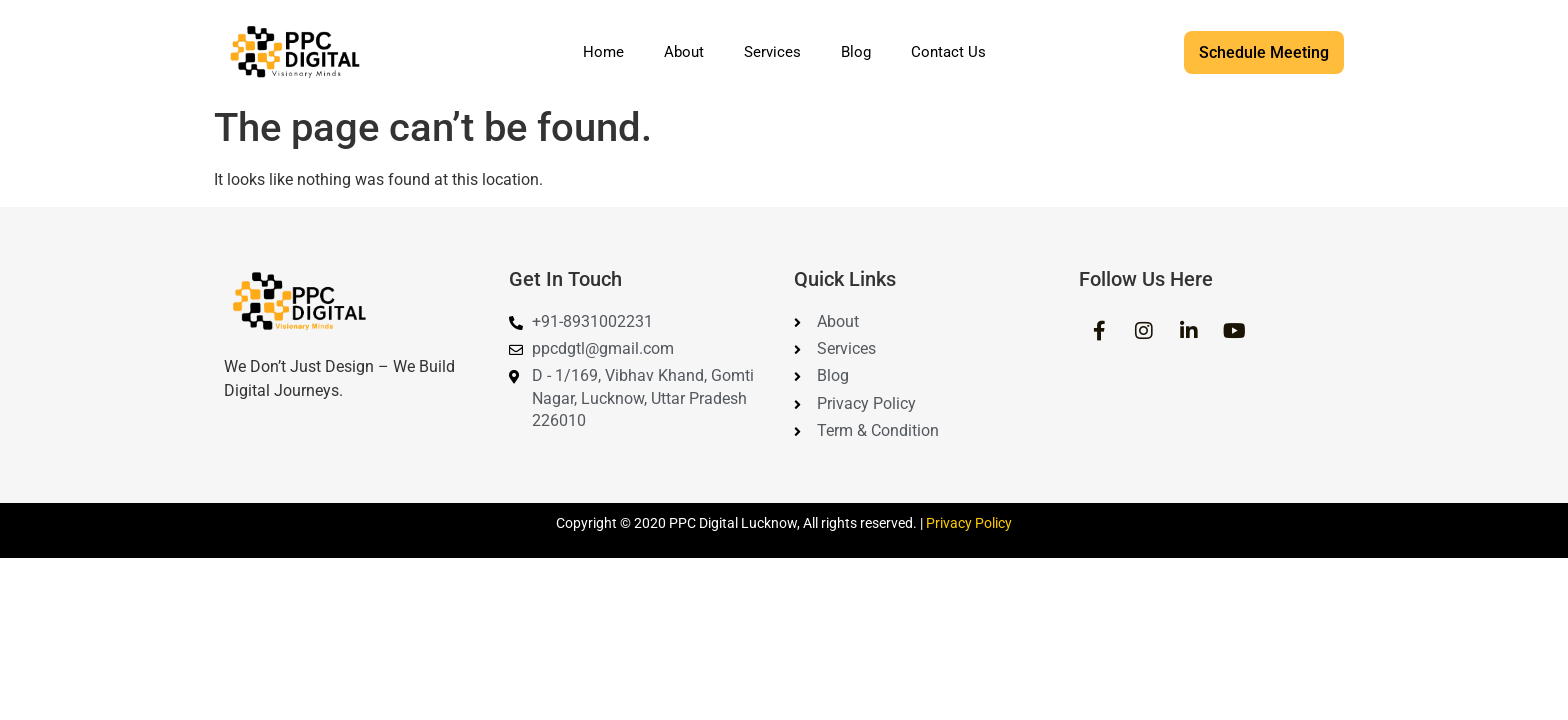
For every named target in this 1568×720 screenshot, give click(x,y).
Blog (856, 52)
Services (772, 52)
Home (603, 52)
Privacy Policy (969, 523)
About (684, 52)
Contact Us (948, 52)
